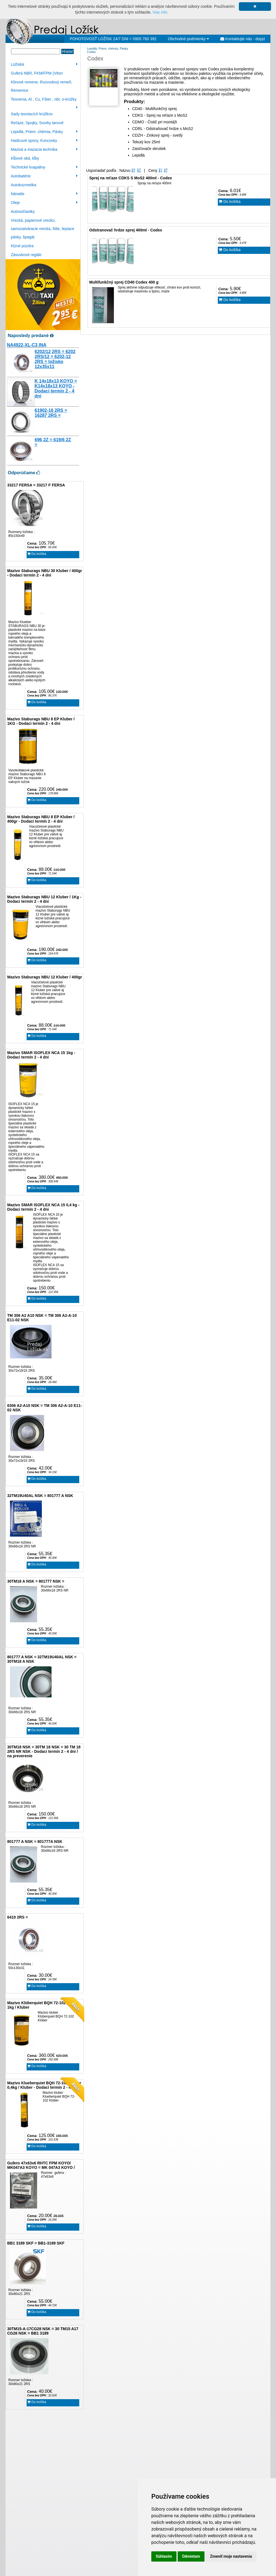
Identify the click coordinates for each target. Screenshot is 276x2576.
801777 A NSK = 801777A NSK (34, 1841)
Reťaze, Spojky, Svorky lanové (37, 123)
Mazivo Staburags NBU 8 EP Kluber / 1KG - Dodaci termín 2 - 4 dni (41, 721)
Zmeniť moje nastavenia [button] (231, 2556)
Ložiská (44, 64)
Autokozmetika (23, 185)
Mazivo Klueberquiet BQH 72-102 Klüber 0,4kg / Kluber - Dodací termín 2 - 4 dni (44, 2085)
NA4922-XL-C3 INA (26, 345)
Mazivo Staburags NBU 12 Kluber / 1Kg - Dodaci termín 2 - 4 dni (44, 899)
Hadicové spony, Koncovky (44, 140)
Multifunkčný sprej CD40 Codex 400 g (124, 282)
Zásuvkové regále (26, 255)
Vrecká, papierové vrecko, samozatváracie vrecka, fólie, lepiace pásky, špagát (42, 228)
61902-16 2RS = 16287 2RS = (51, 413)
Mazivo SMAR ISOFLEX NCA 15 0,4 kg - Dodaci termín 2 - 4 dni (43, 1207)
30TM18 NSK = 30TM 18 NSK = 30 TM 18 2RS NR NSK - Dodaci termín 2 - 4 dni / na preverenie (44, 1751)
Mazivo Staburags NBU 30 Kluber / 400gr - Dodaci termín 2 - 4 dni (44, 572)
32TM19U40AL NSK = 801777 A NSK (40, 1495)
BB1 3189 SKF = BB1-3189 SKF (36, 2243)
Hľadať (67, 51)
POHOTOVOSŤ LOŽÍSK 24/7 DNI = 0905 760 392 (113, 39)
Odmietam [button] (191, 2556)
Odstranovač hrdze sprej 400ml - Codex (125, 230)
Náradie (44, 194)
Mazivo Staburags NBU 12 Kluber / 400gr (44, 977)
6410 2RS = (17, 1917)
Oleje (44, 202)
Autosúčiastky (23, 211)
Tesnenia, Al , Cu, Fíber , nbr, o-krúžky (44, 100)
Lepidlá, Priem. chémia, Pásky (44, 131)
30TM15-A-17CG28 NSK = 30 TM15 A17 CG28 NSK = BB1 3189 (42, 2331)
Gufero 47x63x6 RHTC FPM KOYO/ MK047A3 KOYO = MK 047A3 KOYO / (41, 2165)
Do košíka (36, 554)
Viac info (159, 12)
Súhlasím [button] (164, 2556)
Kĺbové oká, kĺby (25, 158)
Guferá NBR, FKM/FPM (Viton (37, 73)
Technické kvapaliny (44, 167)
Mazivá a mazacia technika (44, 149)
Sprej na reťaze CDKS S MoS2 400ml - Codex (130, 178)
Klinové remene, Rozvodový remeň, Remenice (41, 86)
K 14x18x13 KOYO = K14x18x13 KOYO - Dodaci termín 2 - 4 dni (56, 388)
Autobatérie (44, 176)
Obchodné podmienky (188, 39)
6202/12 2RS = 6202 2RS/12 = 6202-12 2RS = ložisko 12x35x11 (55, 359)
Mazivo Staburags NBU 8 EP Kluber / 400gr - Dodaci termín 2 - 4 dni (41, 819)
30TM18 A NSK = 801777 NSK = (35, 1581)
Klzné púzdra (22, 246)
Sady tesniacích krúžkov (32, 114)
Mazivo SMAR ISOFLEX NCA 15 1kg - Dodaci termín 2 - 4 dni (41, 1054)
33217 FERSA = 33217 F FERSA (36, 485)
